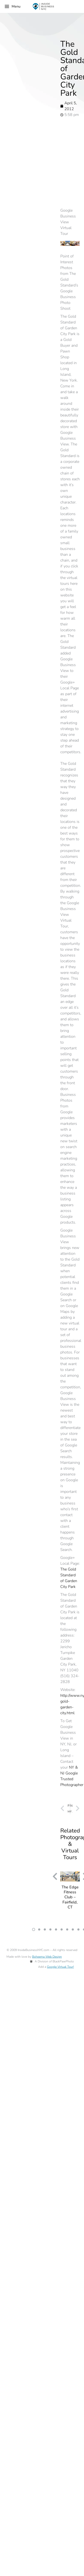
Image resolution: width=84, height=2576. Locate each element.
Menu (12, 6)
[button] (34, 1929)
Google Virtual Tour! (60, 1967)
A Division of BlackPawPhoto (52, 1961)
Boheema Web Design (47, 1957)
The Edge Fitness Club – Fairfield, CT (70, 1897)
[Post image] (70, 1876)
